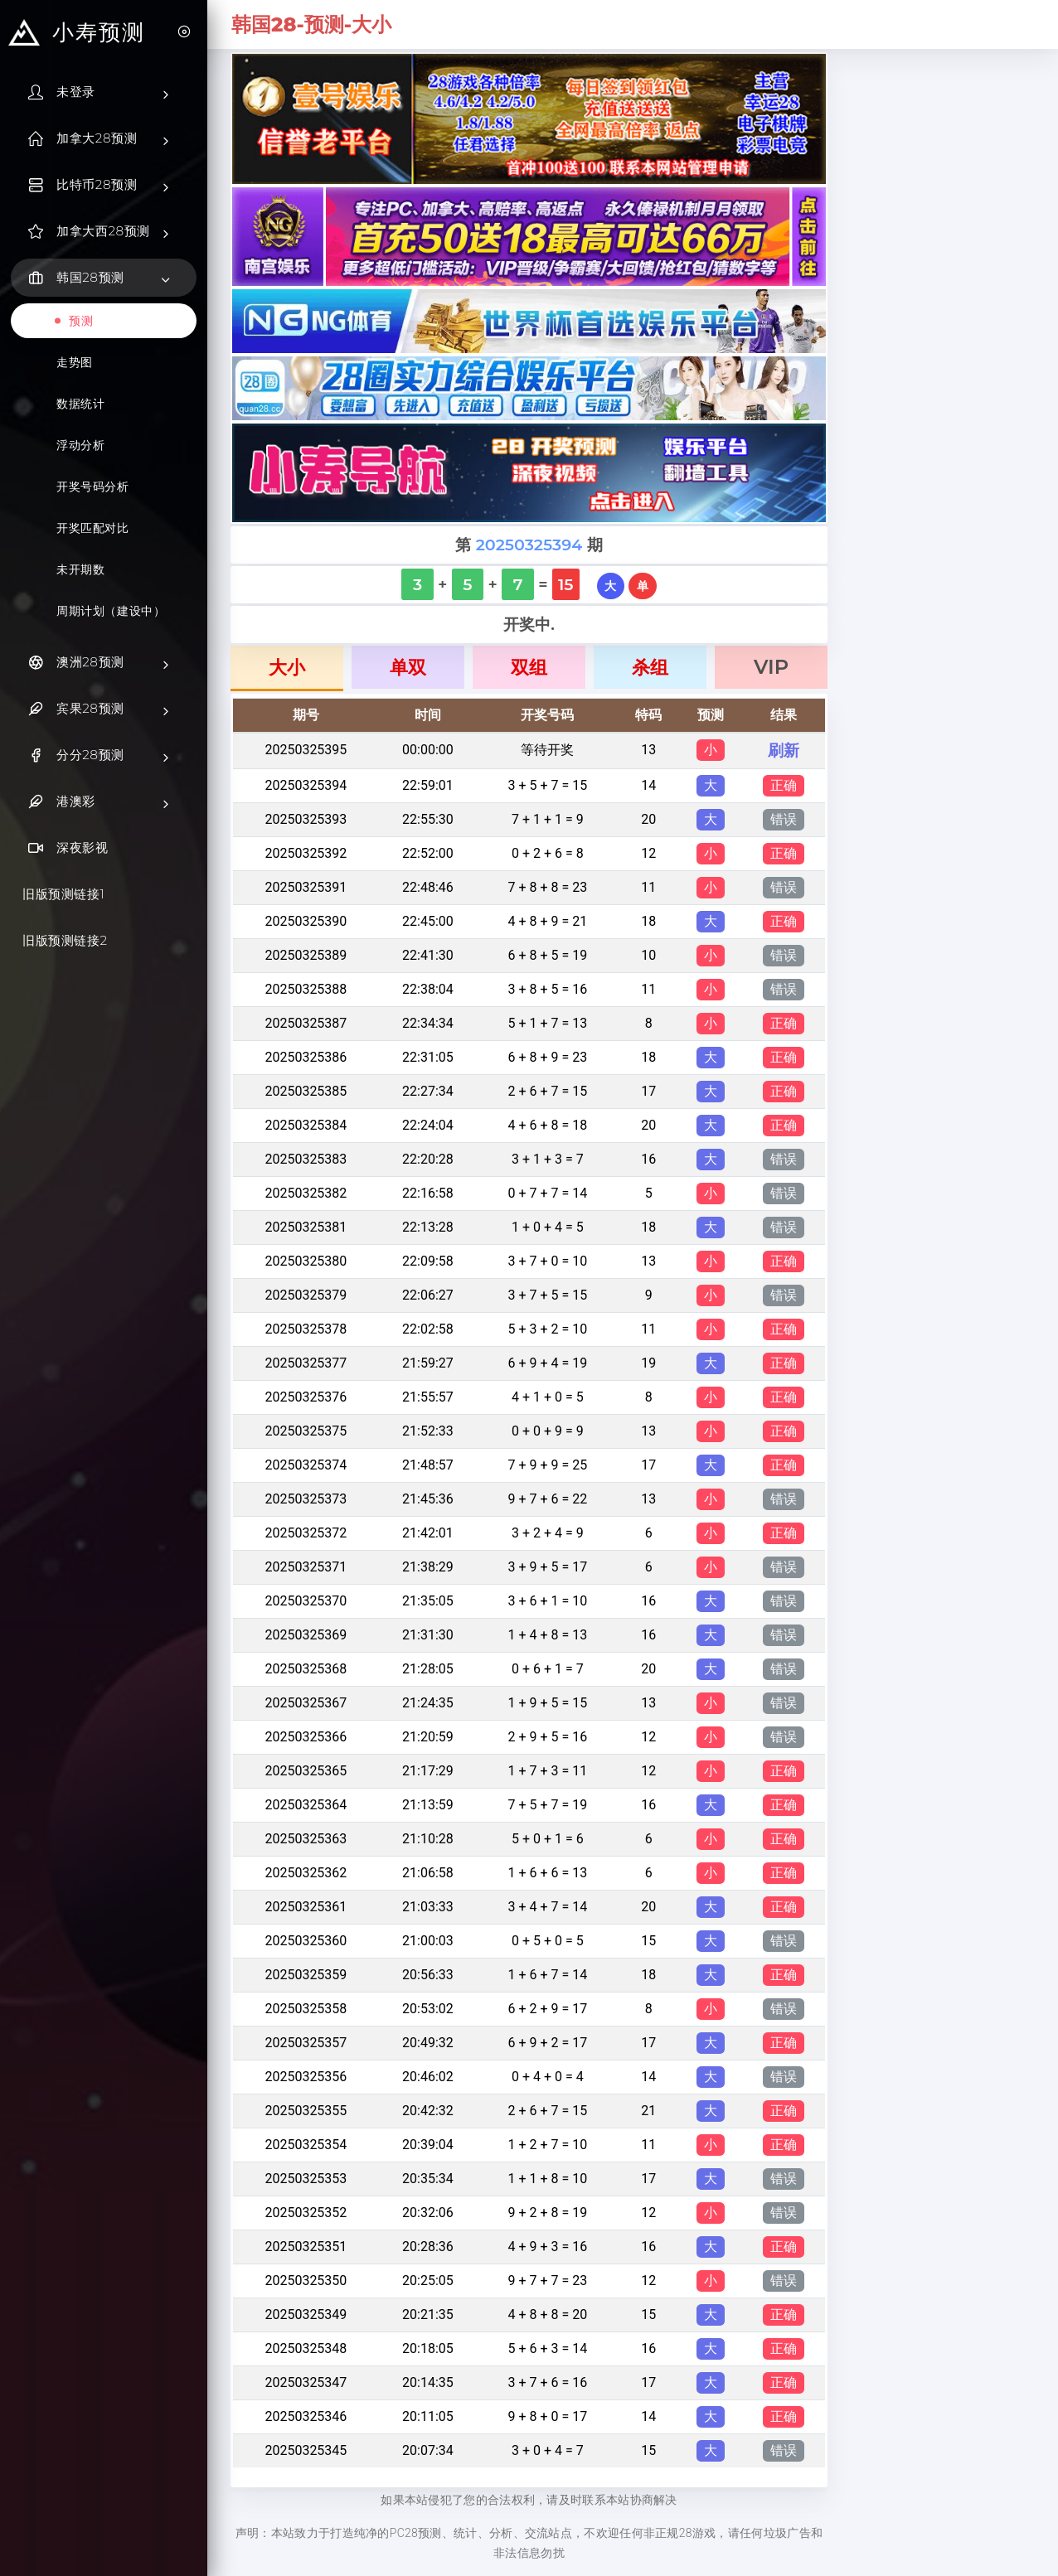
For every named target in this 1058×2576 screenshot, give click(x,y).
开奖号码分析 (92, 486)
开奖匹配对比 (92, 528)
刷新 (783, 750)
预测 (81, 320)
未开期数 (80, 569)
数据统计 (80, 403)
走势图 (74, 362)
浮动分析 (80, 445)
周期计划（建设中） (110, 610)
